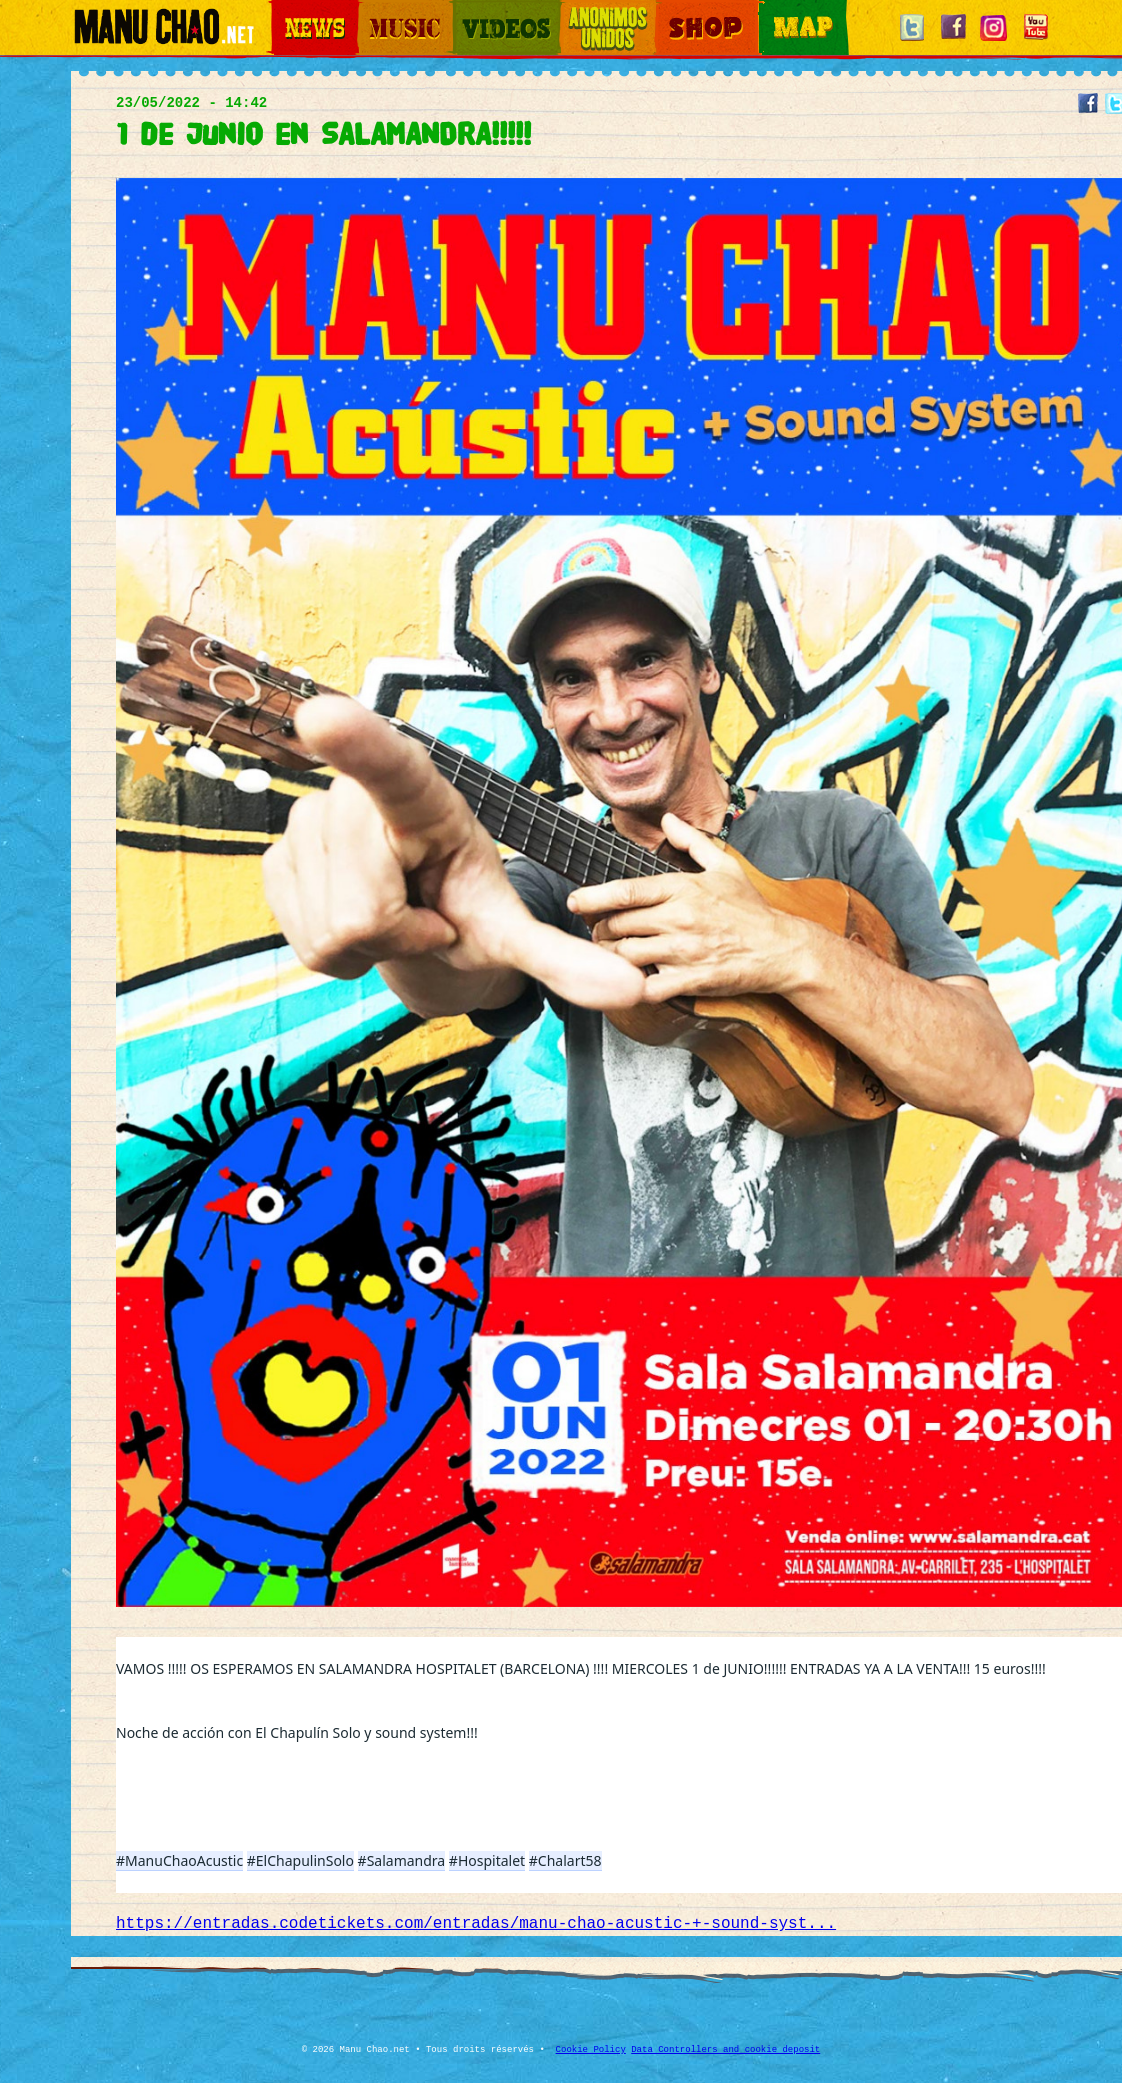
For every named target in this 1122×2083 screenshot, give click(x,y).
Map (771, 10)
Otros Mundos (596, 10)
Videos (471, 10)
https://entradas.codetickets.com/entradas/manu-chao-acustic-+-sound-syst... (476, 1924)
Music (373, 10)
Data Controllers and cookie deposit (725, 2050)
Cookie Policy (591, 2050)
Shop (669, 10)
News (285, 10)
